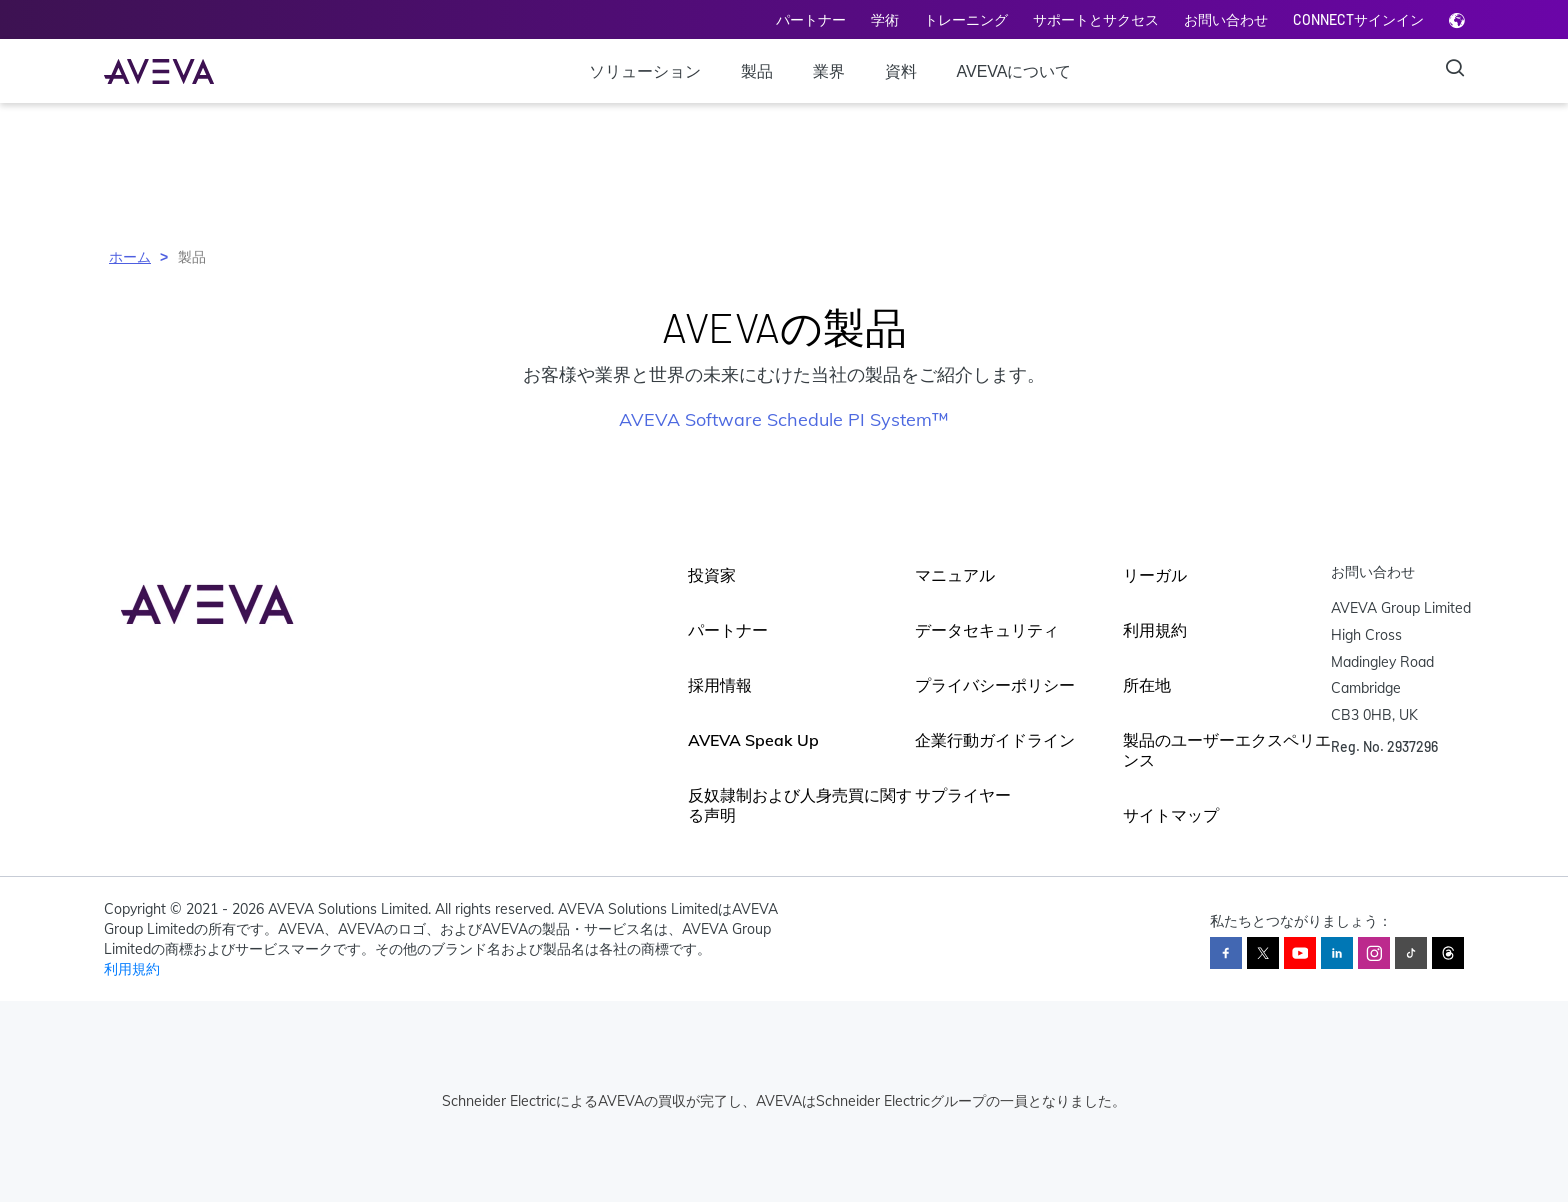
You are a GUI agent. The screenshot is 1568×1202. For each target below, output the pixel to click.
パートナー (811, 19)
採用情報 (720, 685)
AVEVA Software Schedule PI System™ (784, 419)
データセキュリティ (987, 630)
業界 (829, 71)
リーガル (1155, 575)
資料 (901, 71)
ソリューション (645, 71)
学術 (885, 19)
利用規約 (1155, 630)
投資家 (712, 575)
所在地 (1147, 685)
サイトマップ (1171, 815)
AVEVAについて (1014, 71)
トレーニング (966, 19)
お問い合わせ (1226, 19)
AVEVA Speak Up (753, 740)
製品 (757, 71)
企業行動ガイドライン (995, 740)
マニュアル (955, 575)
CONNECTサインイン (1358, 19)
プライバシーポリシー (995, 685)
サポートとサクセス (1096, 19)
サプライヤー (963, 795)
